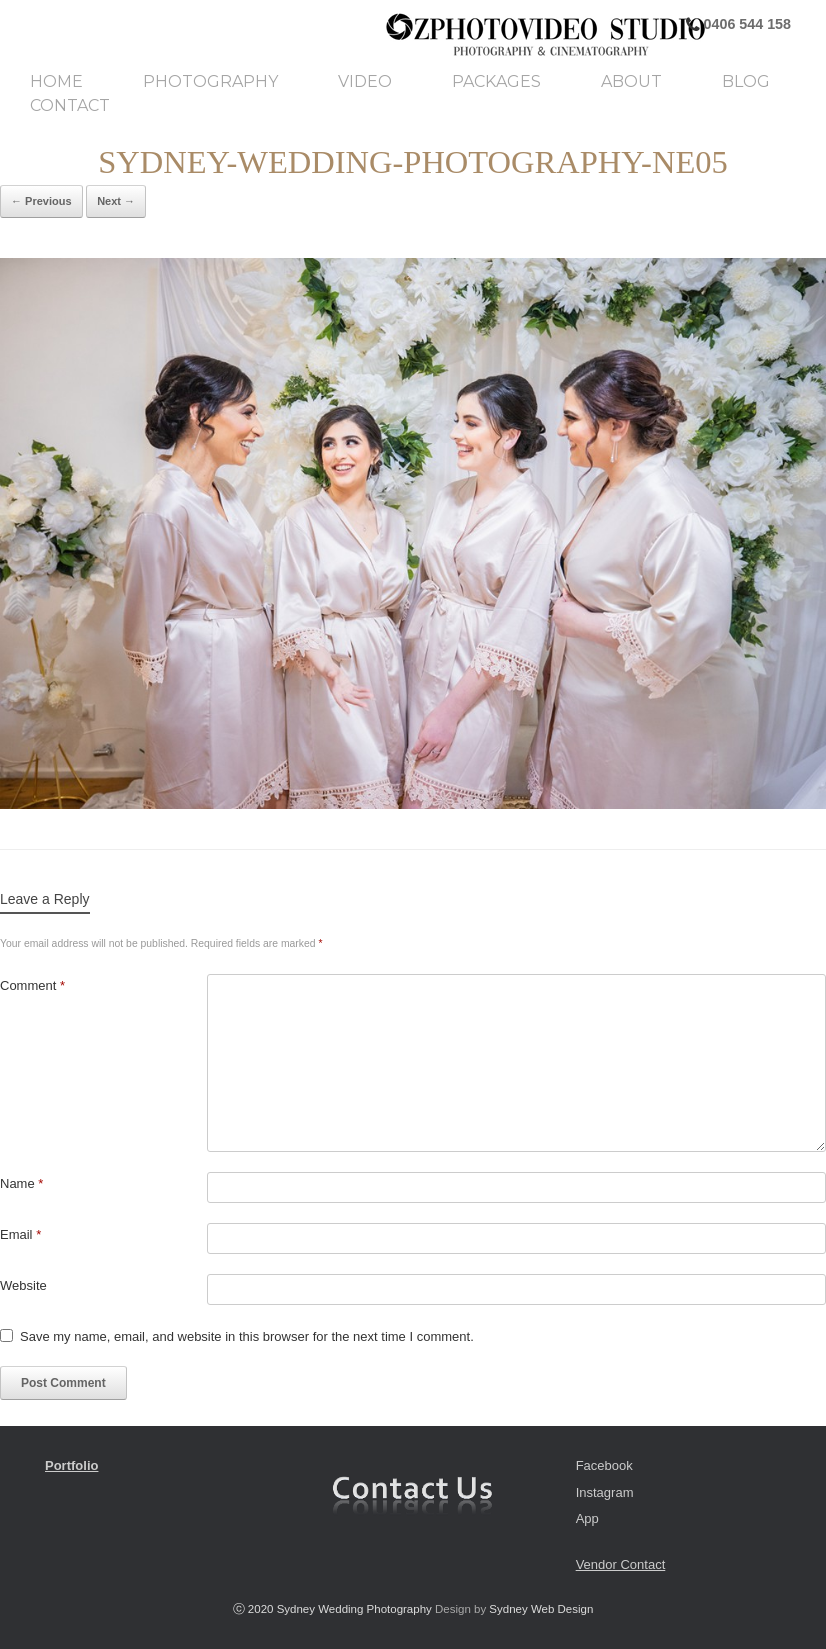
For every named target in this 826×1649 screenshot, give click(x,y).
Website (23, 1285)
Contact (70, 106)
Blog (746, 82)
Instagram (605, 1492)
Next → (116, 201)
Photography (210, 82)
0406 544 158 (745, 24)
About (631, 82)
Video (365, 82)
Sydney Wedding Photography (354, 1609)
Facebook (604, 1465)
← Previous (41, 201)
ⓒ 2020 (255, 1609)
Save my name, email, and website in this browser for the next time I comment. (247, 1336)
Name (21, 1183)
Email (20, 1234)
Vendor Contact (621, 1564)
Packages (496, 82)
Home (56, 82)
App (587, 1518)
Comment (32, 985)
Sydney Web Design (541, 1609)
